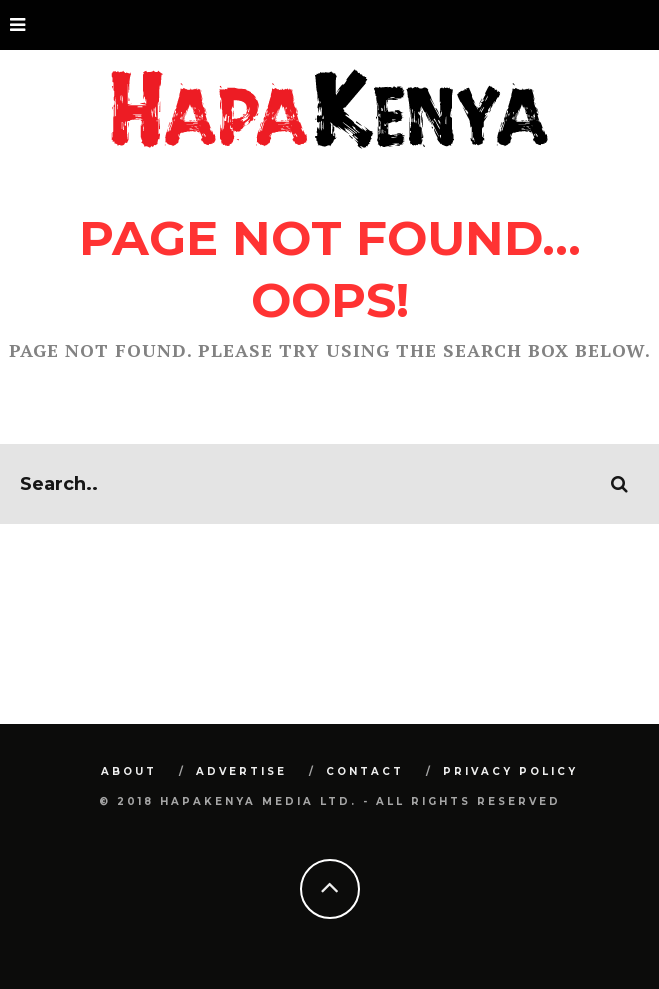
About (129, 771)
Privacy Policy (510, 771)
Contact (365, 771)
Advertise (241, 771)
